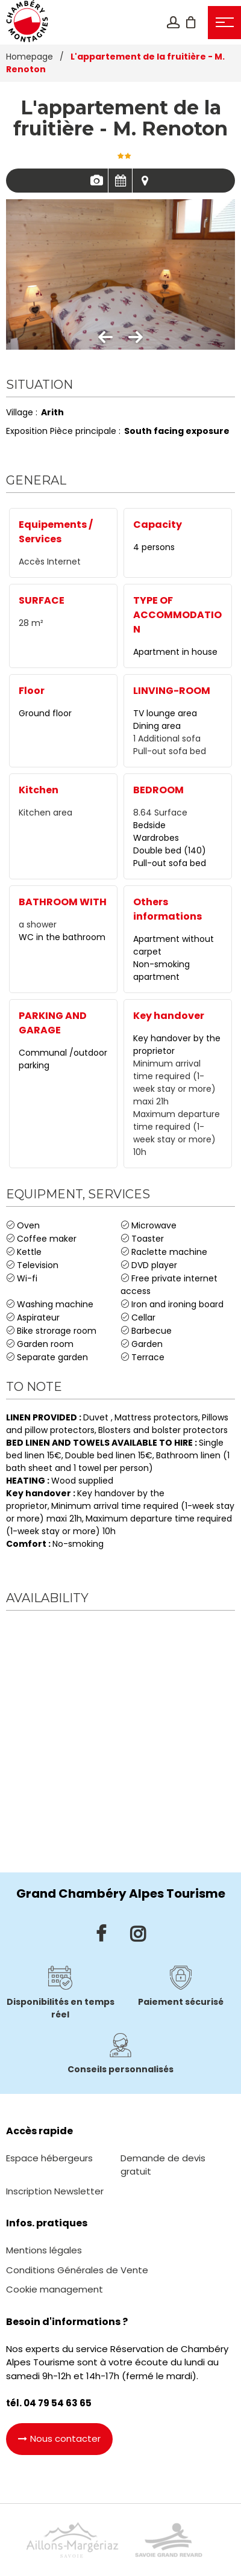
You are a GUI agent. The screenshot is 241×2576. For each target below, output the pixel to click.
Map (145, 181)
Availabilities (120, 181)
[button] (191, 22)
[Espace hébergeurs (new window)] (49, 2158)
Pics (96, 181)
